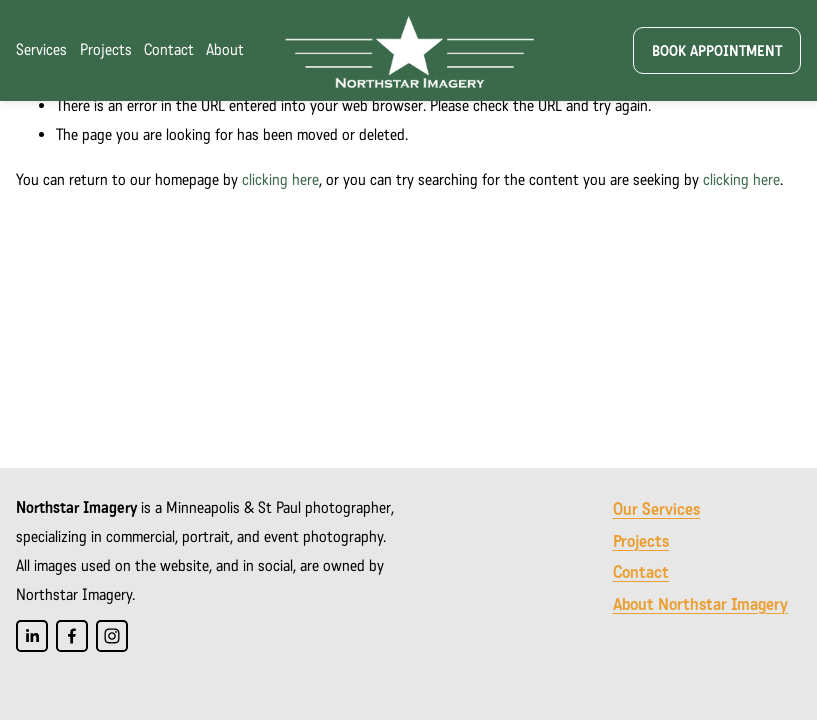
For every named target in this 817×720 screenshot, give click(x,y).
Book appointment (717, 51)
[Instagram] (112, 636)
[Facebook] (72, 636)
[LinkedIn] (32, 636)
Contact (169, 49)
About (225, 49)
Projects (106, 49)
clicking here (280, 179)
